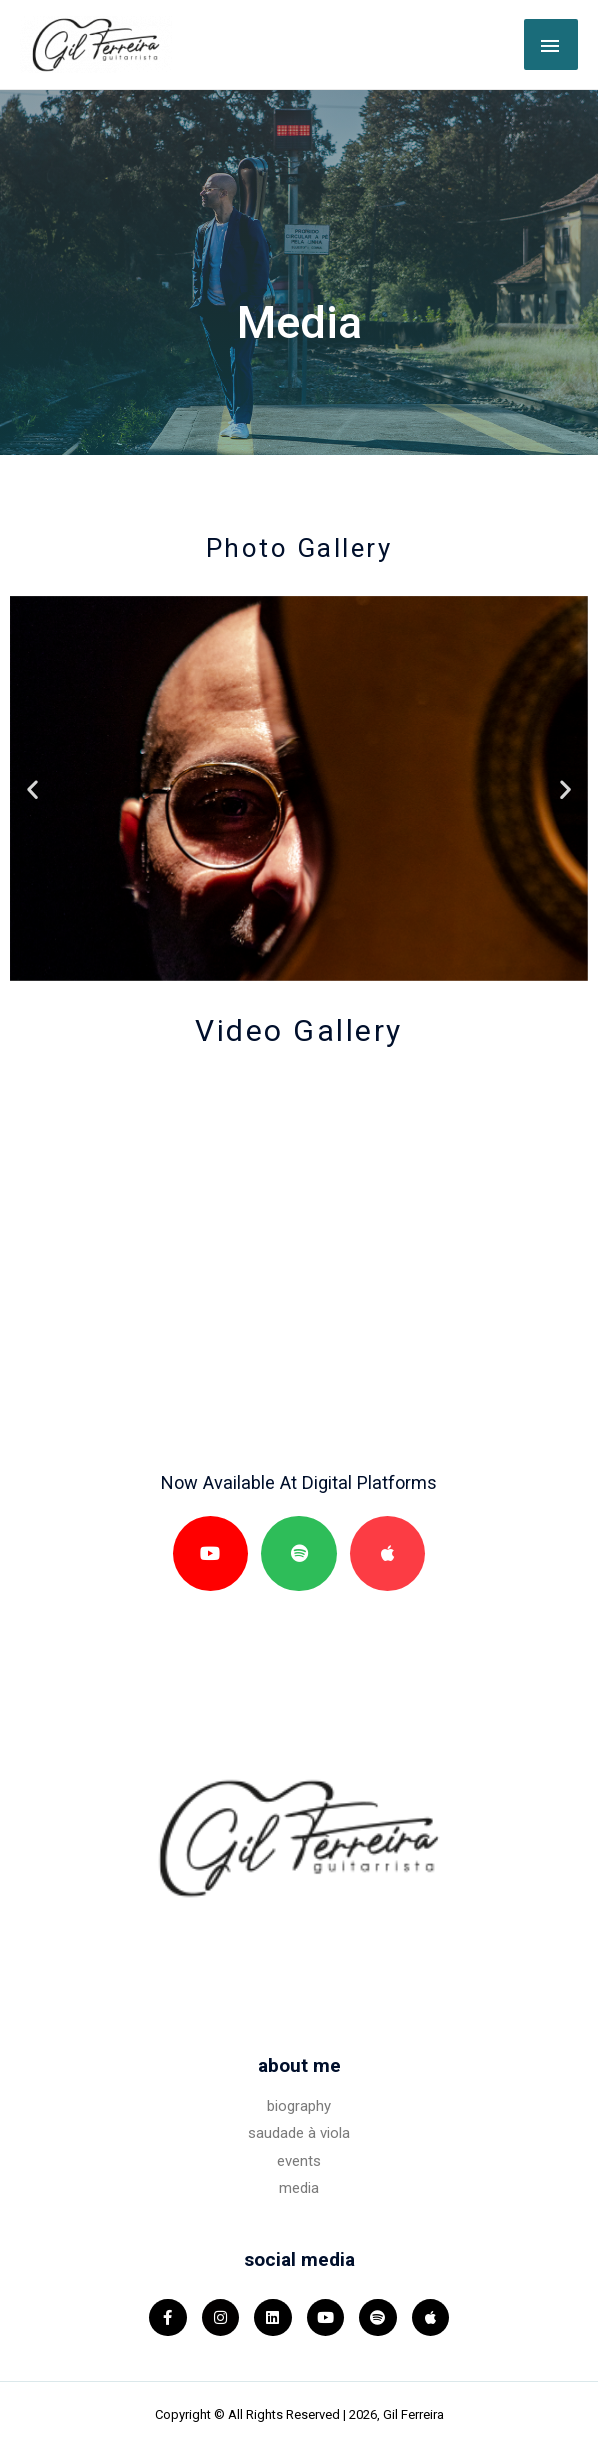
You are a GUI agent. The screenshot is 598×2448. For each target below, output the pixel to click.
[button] (32, 788)
